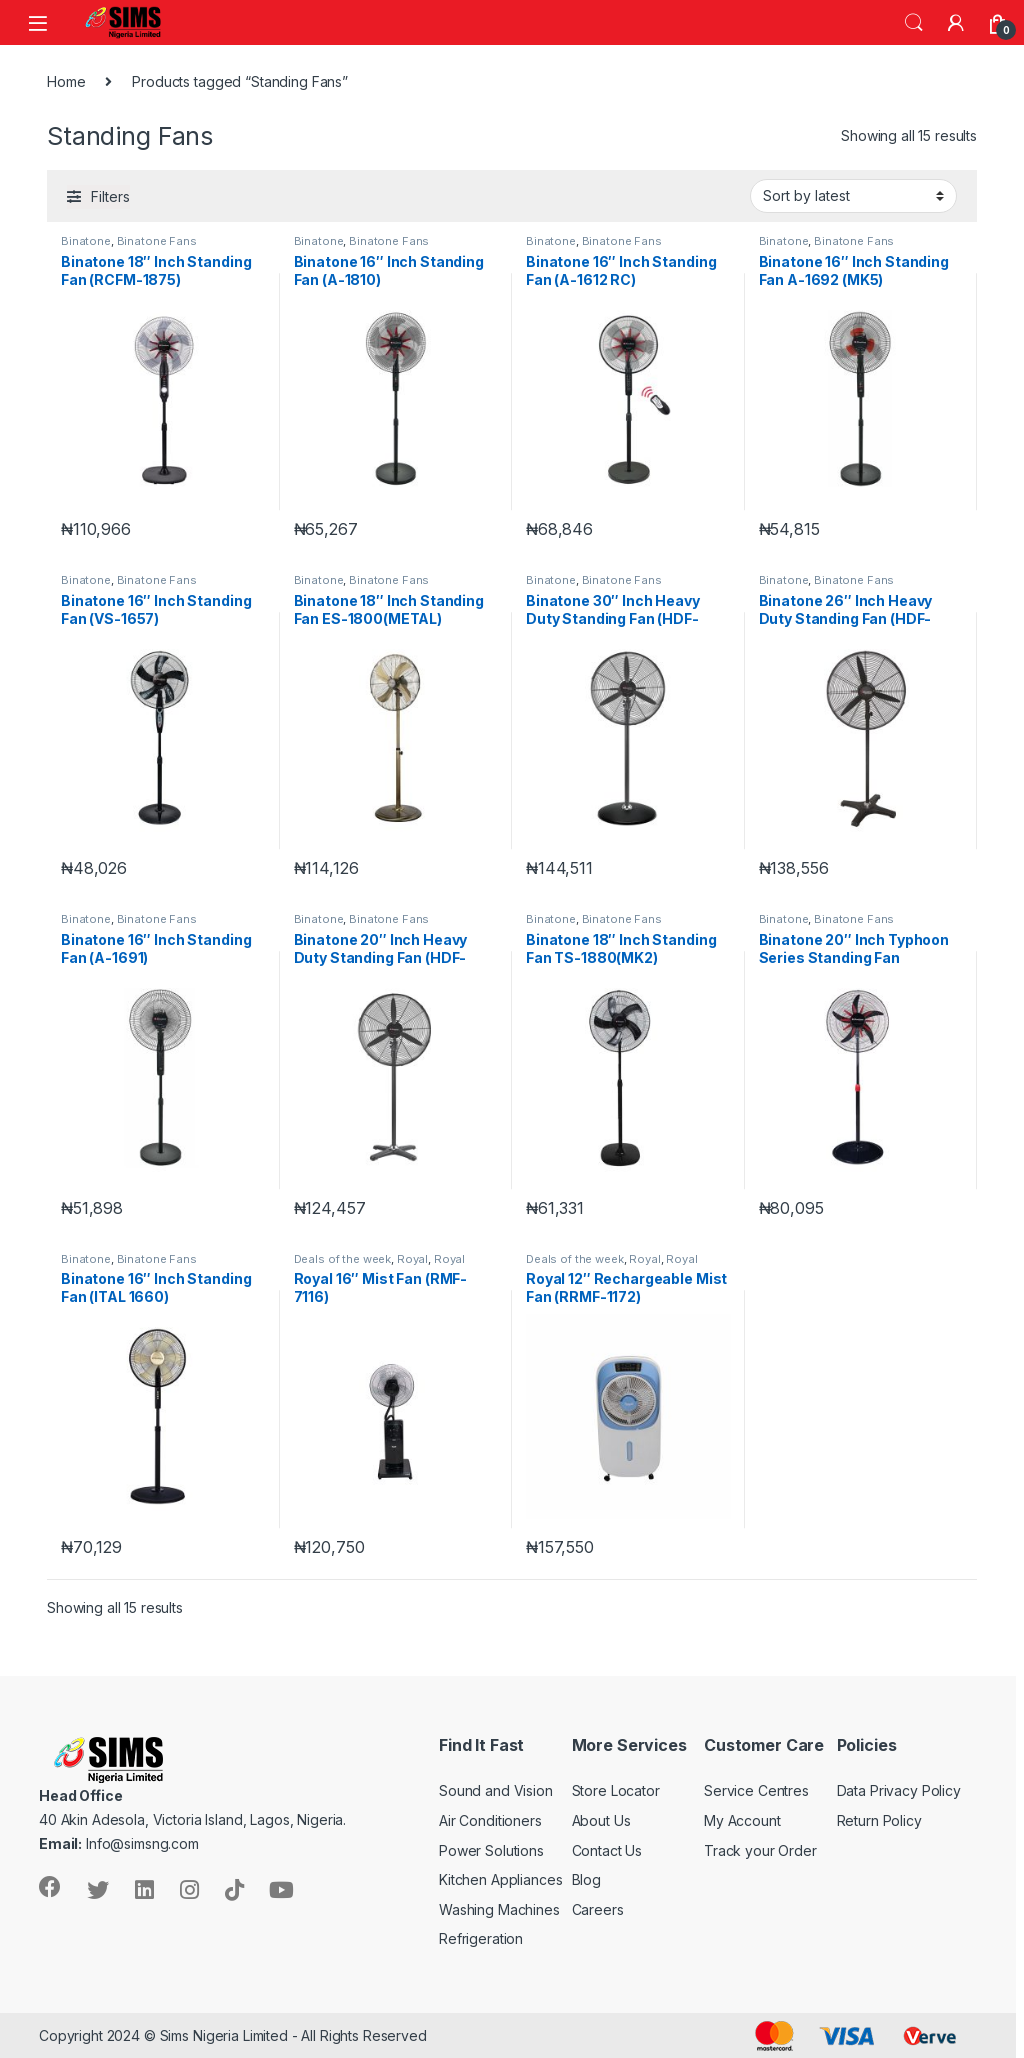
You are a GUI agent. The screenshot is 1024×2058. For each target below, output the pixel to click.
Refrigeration (481, 1938)
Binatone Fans (157, 241)
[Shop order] (853, 196)
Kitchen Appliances (500, 1879)
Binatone (86, 241)
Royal (412, 1259)
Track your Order (760, 1850)
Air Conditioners (490, 1820)
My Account (742, 1820)
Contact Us (607, 1850)
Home (66, 81)
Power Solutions (491, 1850)
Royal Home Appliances (380, 1265)
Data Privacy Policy (899, 1790)
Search (914, 23)
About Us (601, 1820)
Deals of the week (343, 1259)
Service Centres (756, 1790)
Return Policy (879, 1820)
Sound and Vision (496, 1790)
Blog (586, 1879)
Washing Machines (499, 1909)
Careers (598, 1909)
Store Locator (616, 1790)
